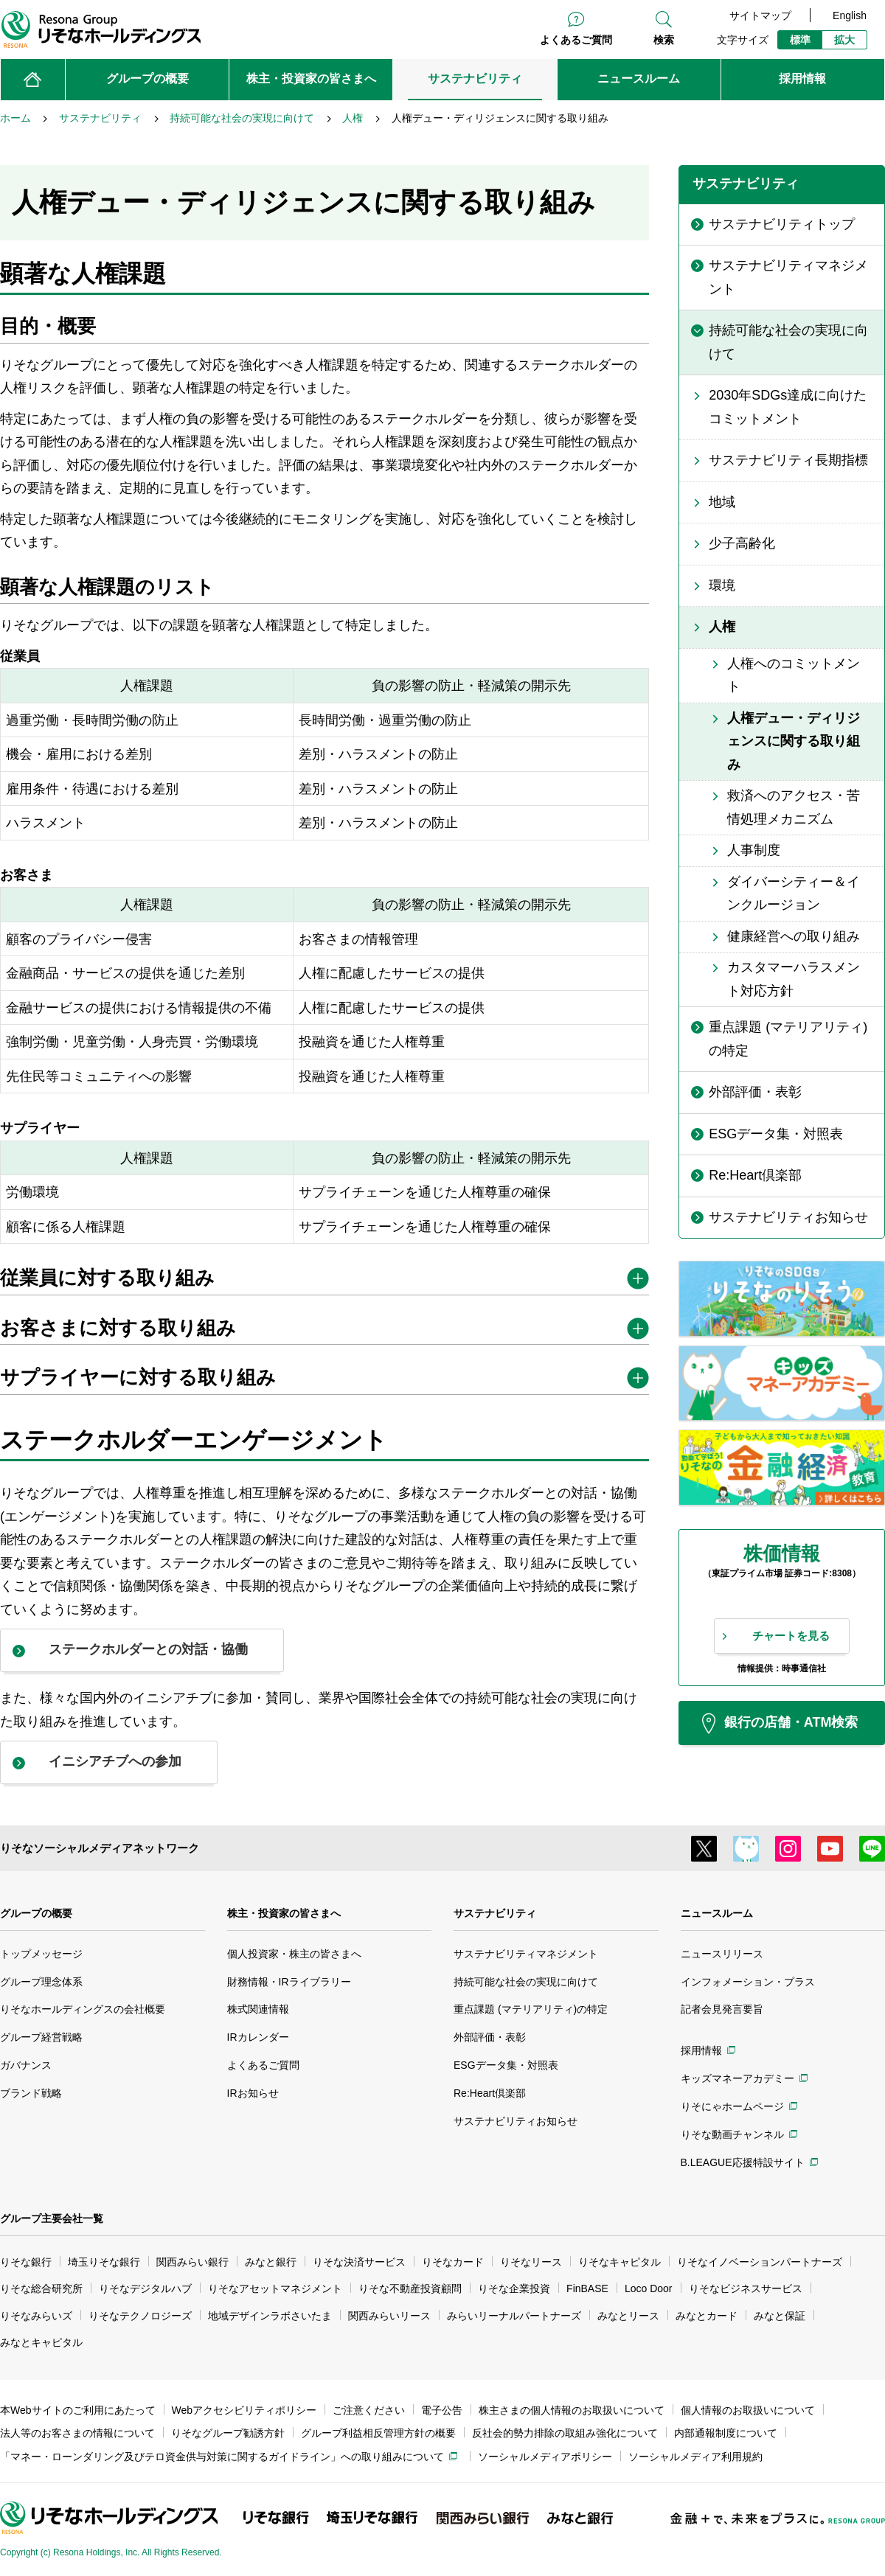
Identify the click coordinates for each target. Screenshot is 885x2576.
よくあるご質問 (576, 40)
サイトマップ (760, 15)
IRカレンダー (258, 2037)
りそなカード (453, 2262)
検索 (663, 40)
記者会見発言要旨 (722, 2009)
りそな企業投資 (514, 2288)
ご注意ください (369, 2410)
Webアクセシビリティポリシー (244, 2410)
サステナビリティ (495, 1913)
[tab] (324, 1281)
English (850, 15)
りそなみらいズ (36, 2316)
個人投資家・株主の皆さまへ (294, 1954)
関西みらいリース (389, 2316)
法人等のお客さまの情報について (77, 2433)
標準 (800, 40)
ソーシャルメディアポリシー (545, 2456)
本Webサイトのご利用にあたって (78, 2410)
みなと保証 (779, 2316)
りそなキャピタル (619, 2262)
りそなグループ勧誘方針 (228, 2433)
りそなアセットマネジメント (275, 2288)
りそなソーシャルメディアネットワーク (99, 1848)
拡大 (844, 40)
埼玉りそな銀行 (104, 2262)
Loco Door (649, 2288)
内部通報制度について (725, 2433)
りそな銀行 (26, 2262)
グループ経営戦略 (41, 2037)
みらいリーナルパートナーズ (514, 2316)
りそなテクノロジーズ (140, 2316)
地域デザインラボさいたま (270, 2316)
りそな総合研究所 (41, 2288)
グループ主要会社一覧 (51, 2218)
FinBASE (587, 2288)
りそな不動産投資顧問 (410, 2288)
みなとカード (707, 2316)
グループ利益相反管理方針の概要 (378, 2433)
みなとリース (628, 2316)
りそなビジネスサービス (745, 2288)
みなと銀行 (270, 2262)
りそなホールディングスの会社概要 (82, 2009)
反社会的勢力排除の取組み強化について (565, 2433)
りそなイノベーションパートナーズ (759, 2262)
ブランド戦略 (31, 2093)
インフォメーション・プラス (748, 1982)
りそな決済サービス (359, 2262)
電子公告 (441, 2410)
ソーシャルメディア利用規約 (695, 2456)
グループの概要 (36, 1913)
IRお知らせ (253, 2093)
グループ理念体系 (41, 1982)
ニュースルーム (717, 1913)
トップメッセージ (41, 1954)
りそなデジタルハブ (145, 2288)
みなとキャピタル (41, 2342)
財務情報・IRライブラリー (289, 1982)
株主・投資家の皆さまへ (284, 1913)
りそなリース (531, 2262)
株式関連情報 (258, 2009)
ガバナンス (26, 2065)
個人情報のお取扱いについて (748, 2410)
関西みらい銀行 (192, 2262)
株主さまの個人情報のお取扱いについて (571, 2410)
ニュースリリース (722, 1954)
